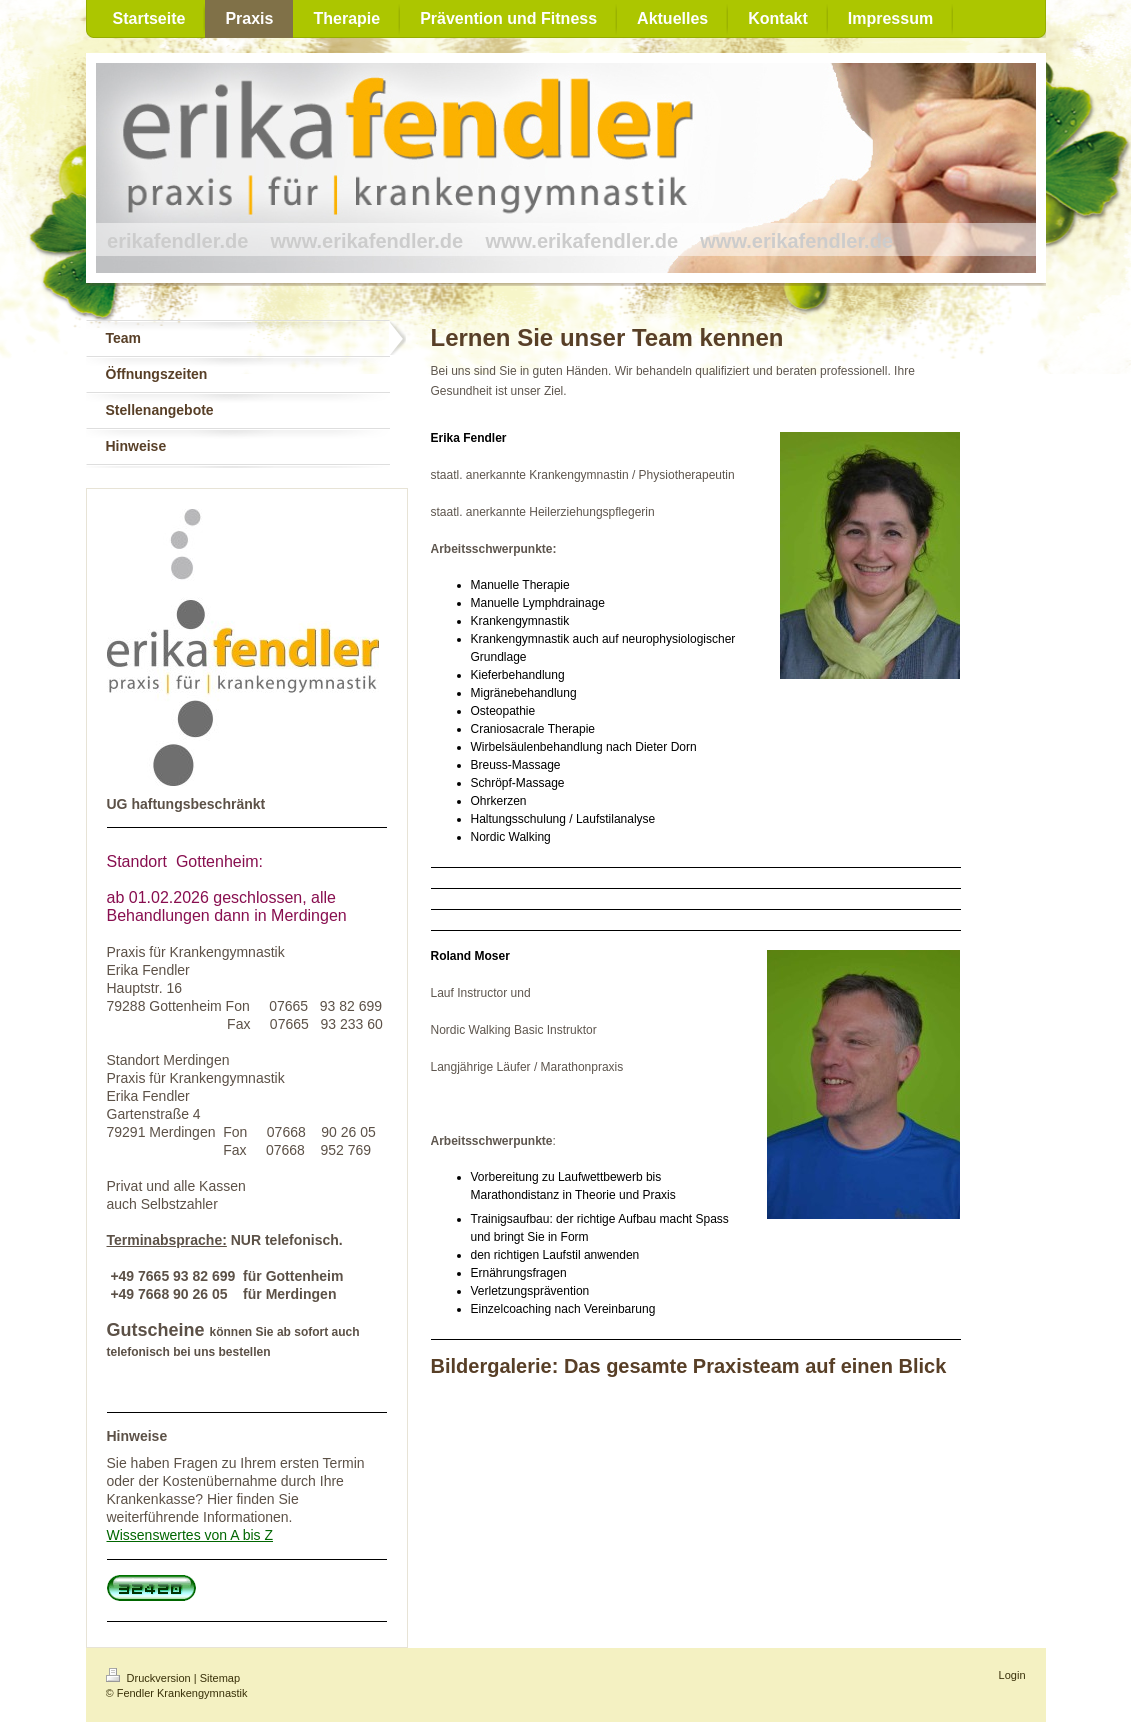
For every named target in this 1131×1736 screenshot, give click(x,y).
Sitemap (220, 1678)
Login (1012, 1675)
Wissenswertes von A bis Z (190, 1535)
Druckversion (150, 1678)
